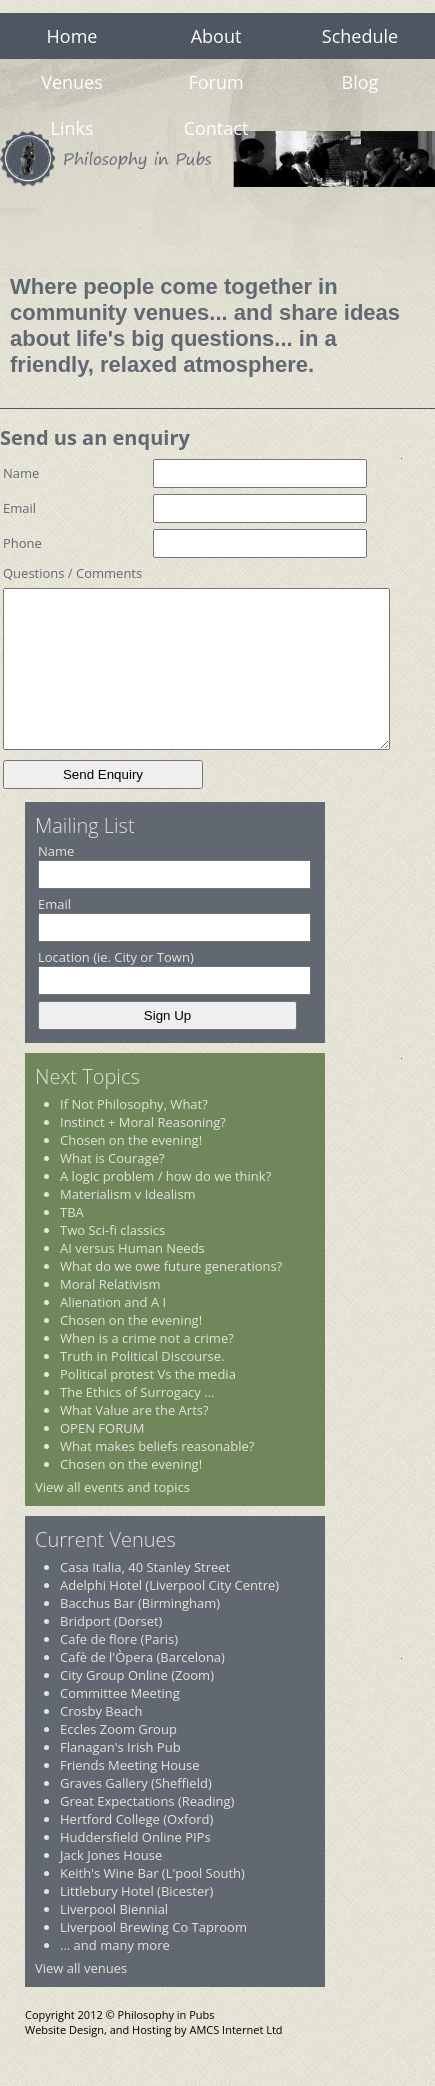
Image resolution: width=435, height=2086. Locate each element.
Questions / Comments (72, 573)
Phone (22, 543)
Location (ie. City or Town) (116, 987)
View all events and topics (112, 1517)
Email (19, 508)
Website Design (64, 2059)
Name (21, 473)
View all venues (81, 1998)
